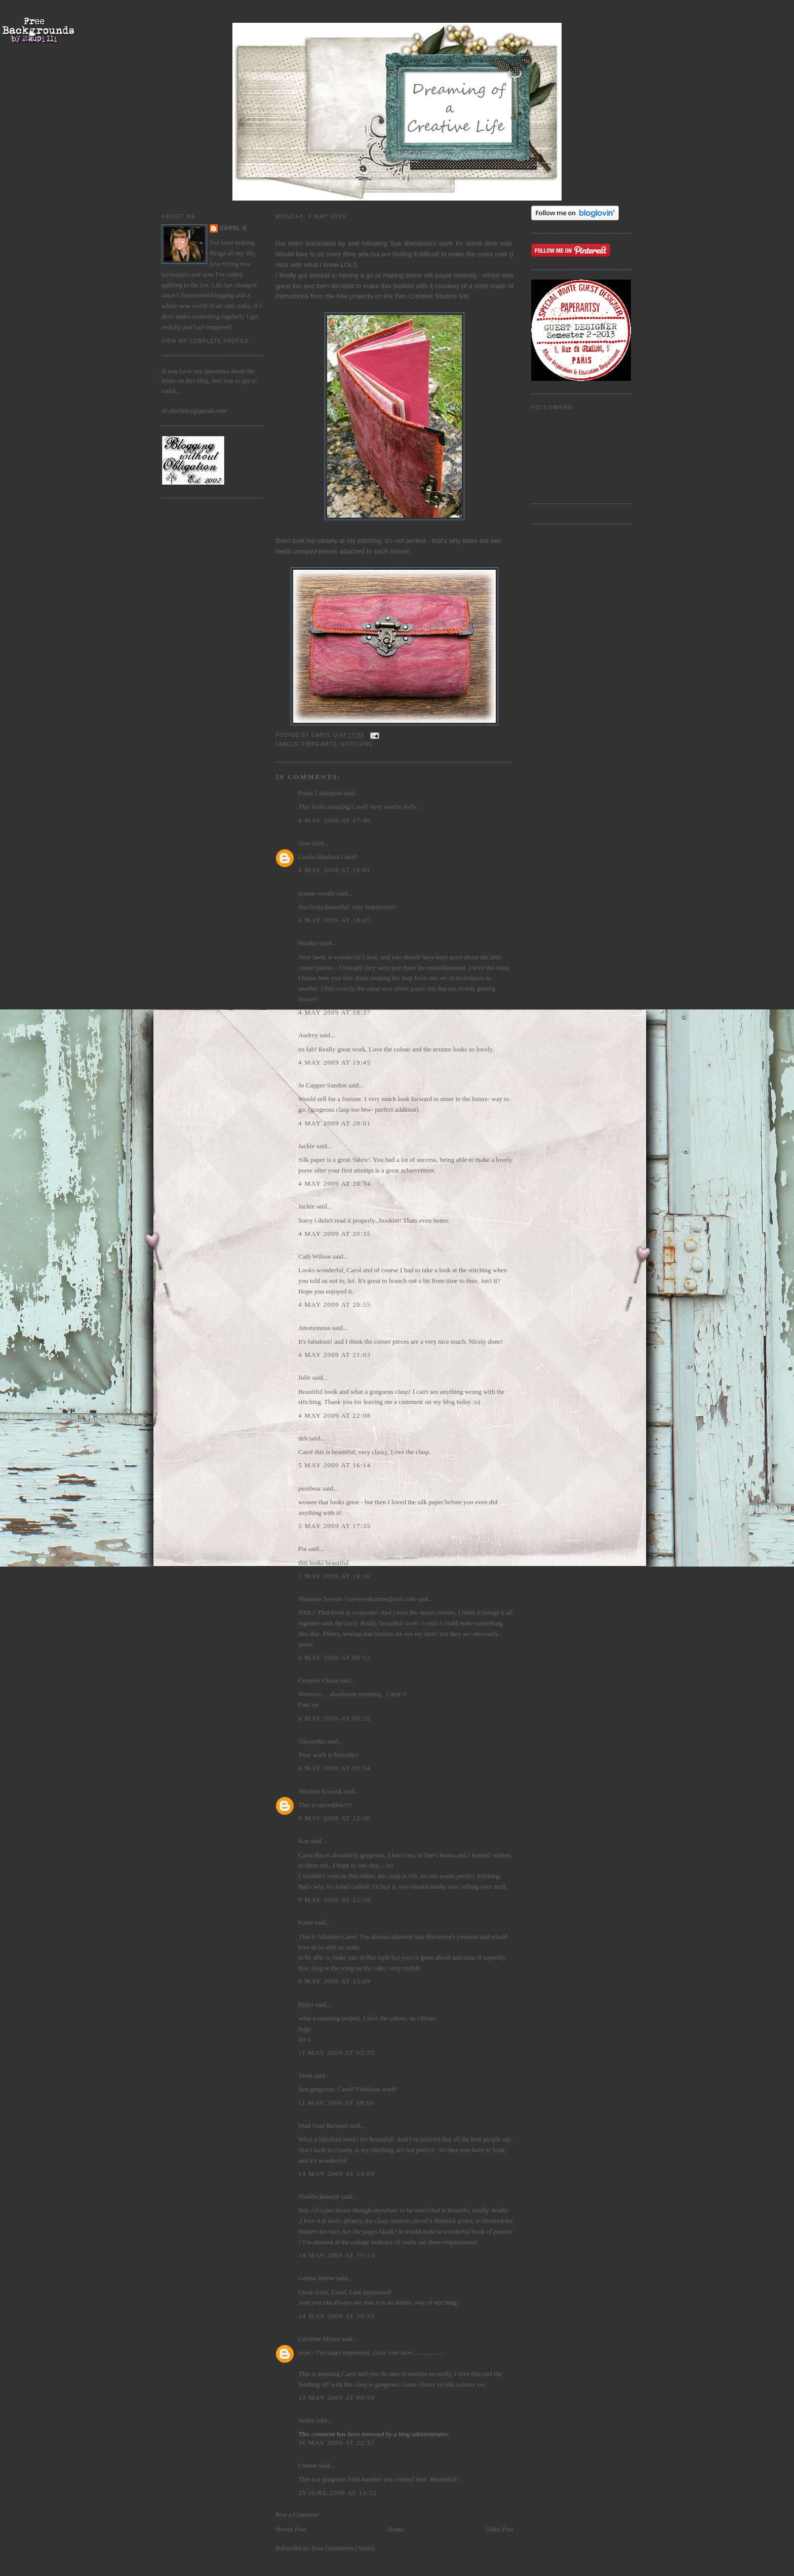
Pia (302, 1548)
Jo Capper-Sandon (322, 1085)
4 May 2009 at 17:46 (334, 820)
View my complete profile (205, 341)
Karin (305, 1922)
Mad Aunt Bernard (322, 2125)
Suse (304, 843)
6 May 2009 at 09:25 (334, 1718)
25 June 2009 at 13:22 (337, 2492)
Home (396, 2529)
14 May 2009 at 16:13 (336, 2255)
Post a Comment (297, 2514)
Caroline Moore (319, 2339)
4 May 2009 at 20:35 (334, 1233)
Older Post (499, 2529)
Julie (304, 1377)
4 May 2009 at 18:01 (334, 870)
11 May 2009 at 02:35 (336, 2052)
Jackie (306, 1146)
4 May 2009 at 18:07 (334, 920)
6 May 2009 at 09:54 (334, 1768)
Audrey (308, 1035)
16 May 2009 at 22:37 (336, 2442)
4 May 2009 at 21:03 (334, 1354)
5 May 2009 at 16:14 (334, 1465)
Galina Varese (316, 2278)
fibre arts (319, 744)
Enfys (305, 2004)
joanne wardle (316, 893)
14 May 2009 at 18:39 (336, 2316)
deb (303, 1438)
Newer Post (290, 2529)
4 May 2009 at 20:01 (334, 1123)
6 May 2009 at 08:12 (334, 1657)
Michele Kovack (320, 1791)
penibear (309, 1488)
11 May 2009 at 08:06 (336, 2102)
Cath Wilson (314, 1256)
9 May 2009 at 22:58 (334, 1899)
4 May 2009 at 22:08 (334, 1415)
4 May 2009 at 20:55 (334, 1304)
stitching (357, 744)
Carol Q (233, 228)
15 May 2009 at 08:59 (336, 2397)
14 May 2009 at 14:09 (336, 2173)
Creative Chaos (318, 1680)
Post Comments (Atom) (343, 2548)
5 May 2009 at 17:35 (334, 1526)
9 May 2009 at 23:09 (334, 1981)
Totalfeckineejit (318, 2196)
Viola (306, 2075)
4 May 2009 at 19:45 (334, 1062)
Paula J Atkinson (320, 793)
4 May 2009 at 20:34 (334, 1183)
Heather (308, 943)
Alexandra (312, 1741)
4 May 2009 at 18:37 (334, 1012)
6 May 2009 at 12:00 (334, 1818)
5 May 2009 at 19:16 (334, 1576)
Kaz (303, 1841)
